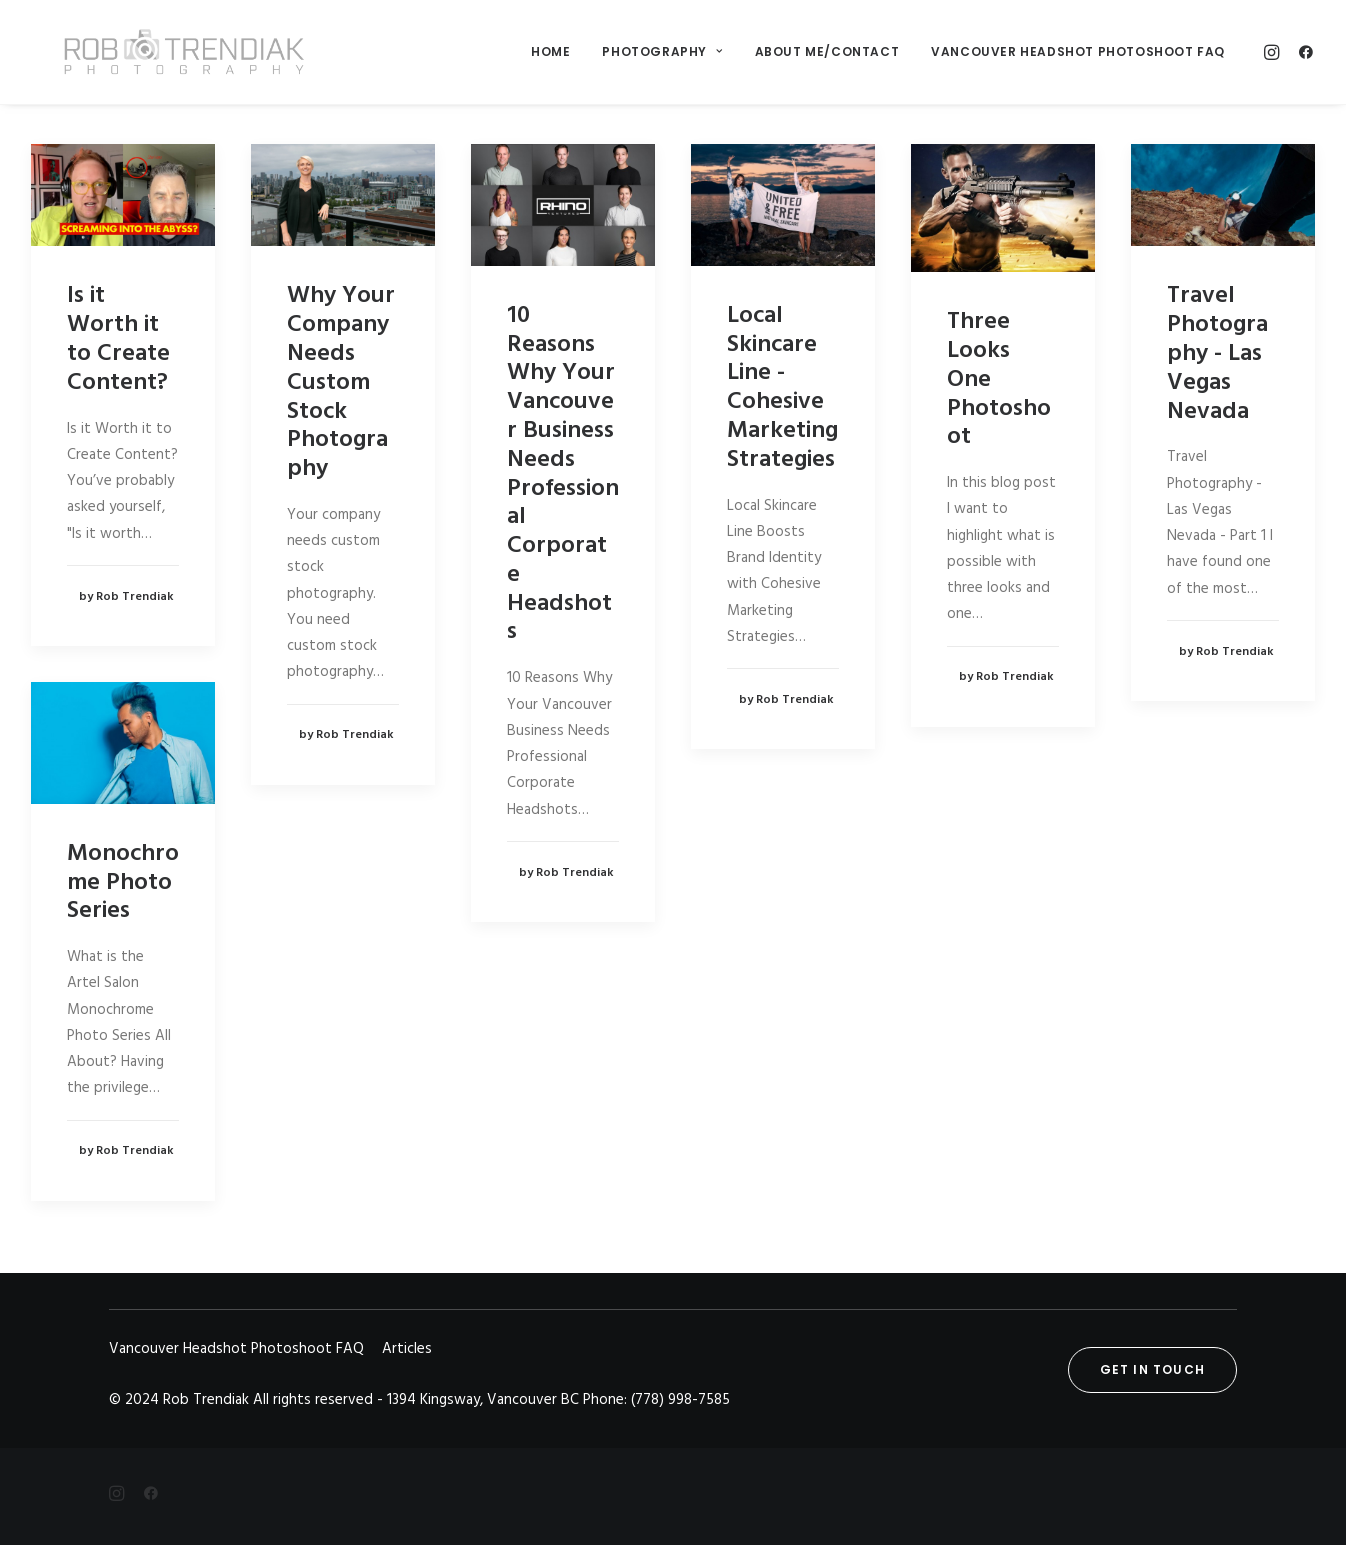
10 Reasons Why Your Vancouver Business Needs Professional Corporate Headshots (563, 474)
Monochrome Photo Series (123, 883)
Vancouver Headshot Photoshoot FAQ (1078, 51)
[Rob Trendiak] (161, 52)
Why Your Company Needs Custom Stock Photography (341, 382)
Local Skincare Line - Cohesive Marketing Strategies (782, 388)
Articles (407, 1349)
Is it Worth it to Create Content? (118, 339)
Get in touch (1152, 1369)
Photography (662, 51)
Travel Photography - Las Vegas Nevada (1217, 353)
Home (550, 51)
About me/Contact (827, 51)
